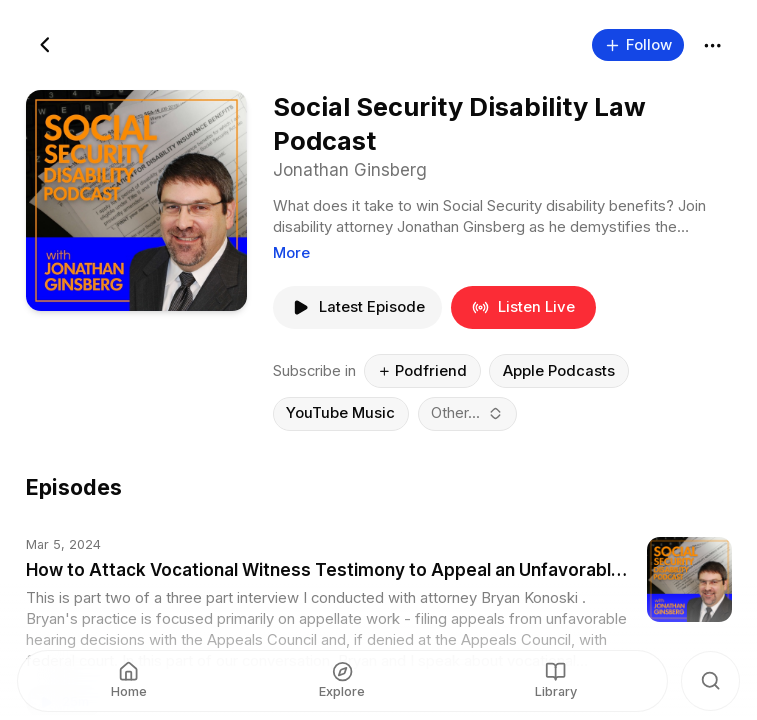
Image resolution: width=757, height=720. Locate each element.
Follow (637, 44)
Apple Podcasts (558, 370)
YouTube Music (340, 413)
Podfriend (421, 370)
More (290, 252)
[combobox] (467, 413)
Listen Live (523, 307)
